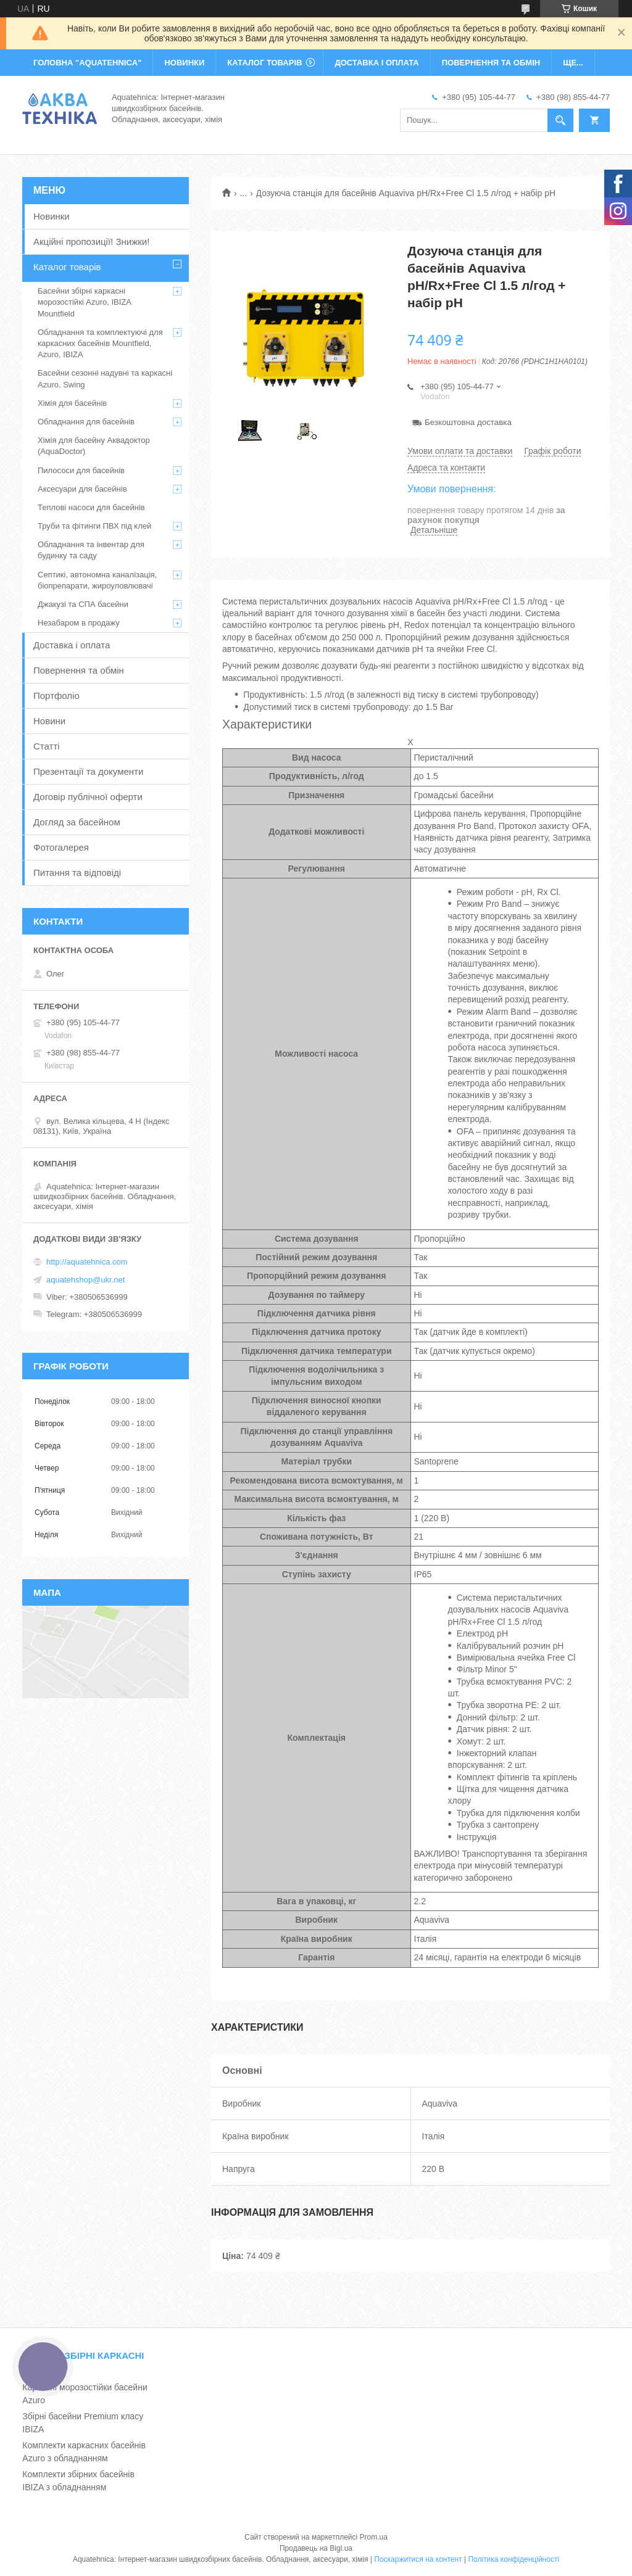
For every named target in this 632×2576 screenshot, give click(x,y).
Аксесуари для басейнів (82, 488)
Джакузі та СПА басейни (83, 604)
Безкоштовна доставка (468, 422)
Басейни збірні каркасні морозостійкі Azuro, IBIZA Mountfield (84, 302)
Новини (49, 721)
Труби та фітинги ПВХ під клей (94, 525)
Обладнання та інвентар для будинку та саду (91, 550)
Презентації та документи (88, 771)
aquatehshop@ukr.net (85, 1279)
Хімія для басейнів (72, 403)
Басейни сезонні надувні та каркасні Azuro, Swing (105, 378)
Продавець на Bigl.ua (316, 2548)
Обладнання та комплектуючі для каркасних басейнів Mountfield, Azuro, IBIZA (100, 343)
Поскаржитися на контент (418, 2559)
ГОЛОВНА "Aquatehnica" (87, 62)
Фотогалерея (61, 847)
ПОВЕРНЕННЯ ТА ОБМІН (491, 62)
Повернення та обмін (78, 670)
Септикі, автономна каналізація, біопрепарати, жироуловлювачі (97, 580)
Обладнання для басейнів (86, 421)
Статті (46, 746)
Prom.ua (374, 2537)
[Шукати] (560, 120)
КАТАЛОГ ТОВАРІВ (264, 62)
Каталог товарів (67, 267)
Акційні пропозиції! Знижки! (91, 241)
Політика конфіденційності (513, 2559)
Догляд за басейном (76, 822)
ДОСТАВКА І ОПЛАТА (376, 62)
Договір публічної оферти (88, 796)
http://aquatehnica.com (87, 1261)
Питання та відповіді (77, 872)
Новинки (51, 216)
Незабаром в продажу (79, 622)
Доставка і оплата (71, 645)
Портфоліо (56, 695)
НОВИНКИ (184, 62)
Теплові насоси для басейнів (91, 507)
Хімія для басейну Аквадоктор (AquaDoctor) (94, 446)
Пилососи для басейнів (81, 470)
